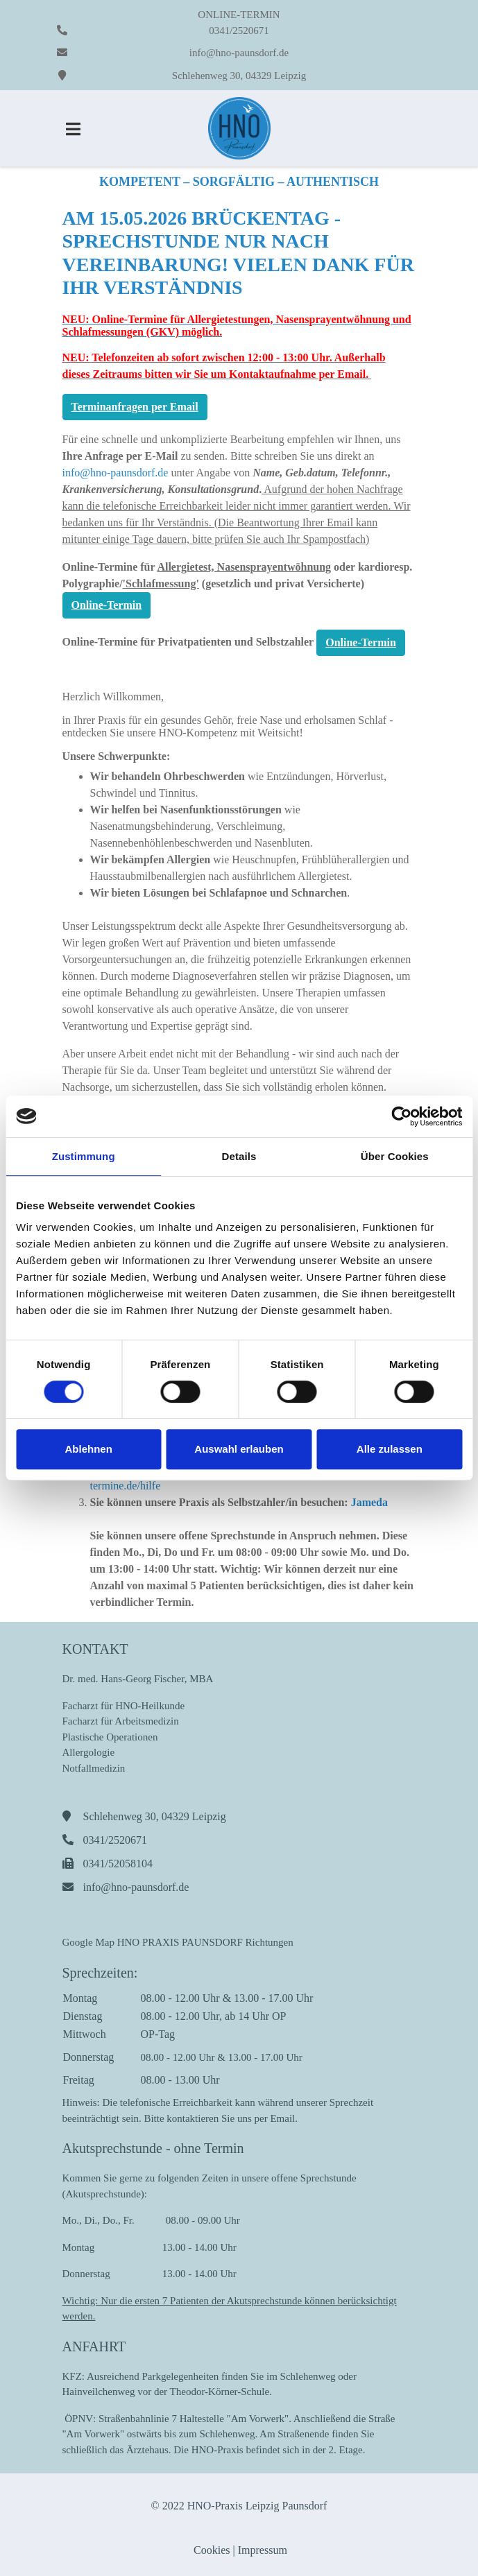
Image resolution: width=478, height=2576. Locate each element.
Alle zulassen (389, 1449)
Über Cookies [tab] (395, 1156)
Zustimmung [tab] (83, 1156)
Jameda (369, 1502)
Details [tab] (239, 1156)
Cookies (210, 2550)
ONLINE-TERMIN (239, 14)
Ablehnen (88, 1449)
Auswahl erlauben (238, 1449)
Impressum (262, 2550)
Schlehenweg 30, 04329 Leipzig (239, 75)
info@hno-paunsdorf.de (239, 52)
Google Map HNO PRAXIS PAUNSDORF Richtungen (177, 1942)
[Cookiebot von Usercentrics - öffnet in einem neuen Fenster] (401, 1116)
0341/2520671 (239, 30)
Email (282, 2118)
